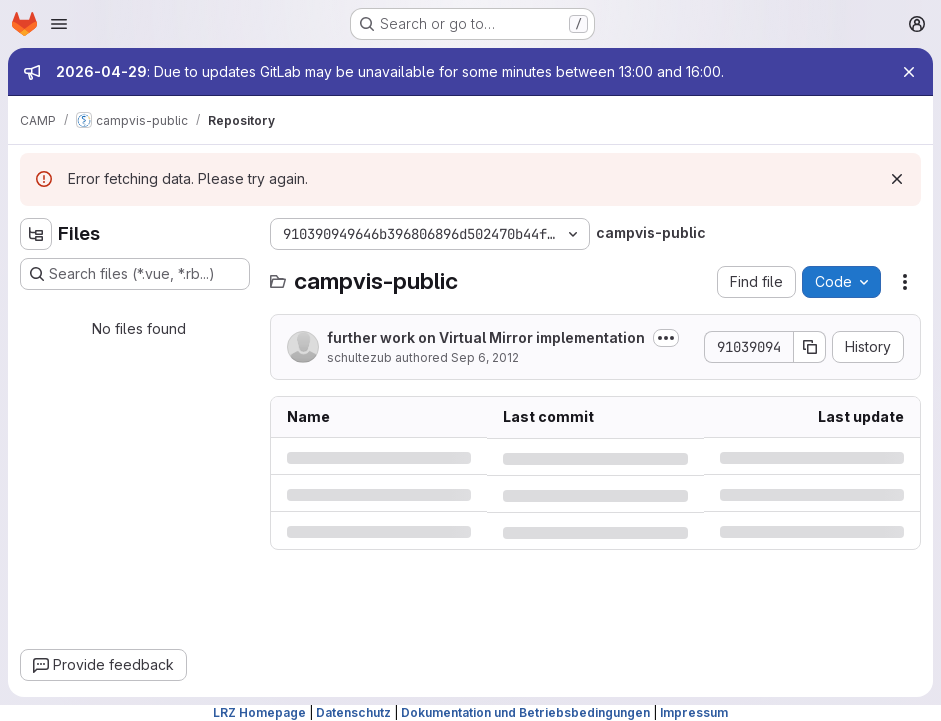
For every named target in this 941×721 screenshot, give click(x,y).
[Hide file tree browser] (36, 234)
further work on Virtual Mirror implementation (486, 337)
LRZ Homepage (259, 712)
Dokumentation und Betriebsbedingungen (525, 712)
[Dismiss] (897, 179)
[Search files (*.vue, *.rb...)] (135, 274)
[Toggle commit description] (666, 338)
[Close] (909, 72)
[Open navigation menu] (59, 24)
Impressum (694, 712)
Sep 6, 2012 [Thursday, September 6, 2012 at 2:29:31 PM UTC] (485, 357)
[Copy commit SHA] (810, 347)
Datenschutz (353, 712)
